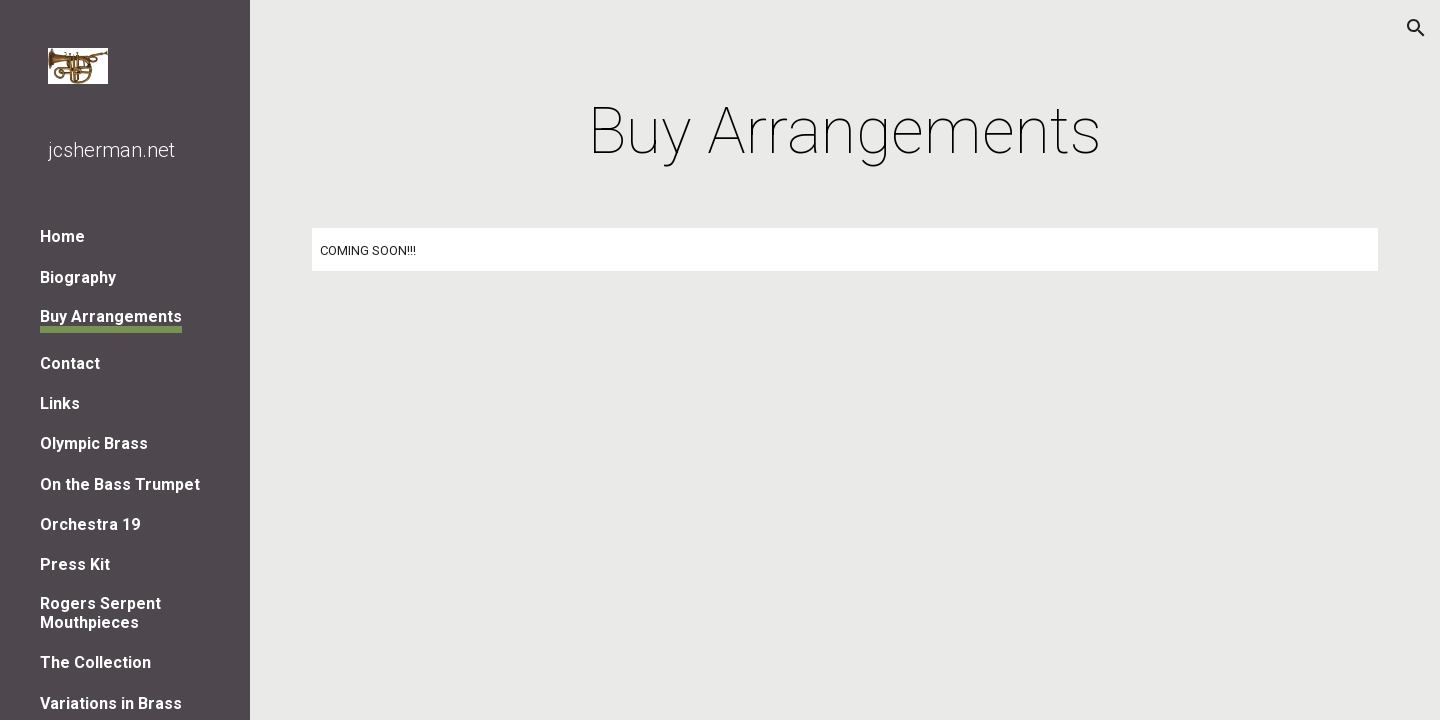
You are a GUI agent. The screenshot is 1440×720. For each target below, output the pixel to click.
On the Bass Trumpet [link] (120, 484)
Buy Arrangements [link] (111, 316)
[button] (1416, 28)
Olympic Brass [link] (94, 443)
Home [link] (62, 236)
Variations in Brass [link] (111, 703)
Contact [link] (70, 363)
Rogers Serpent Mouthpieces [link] (100, 613)
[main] (845, 132)
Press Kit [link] (75, 564)
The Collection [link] (95, 662)
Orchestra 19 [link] (90, 524)
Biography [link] (78, 277)
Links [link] (60, 403)
